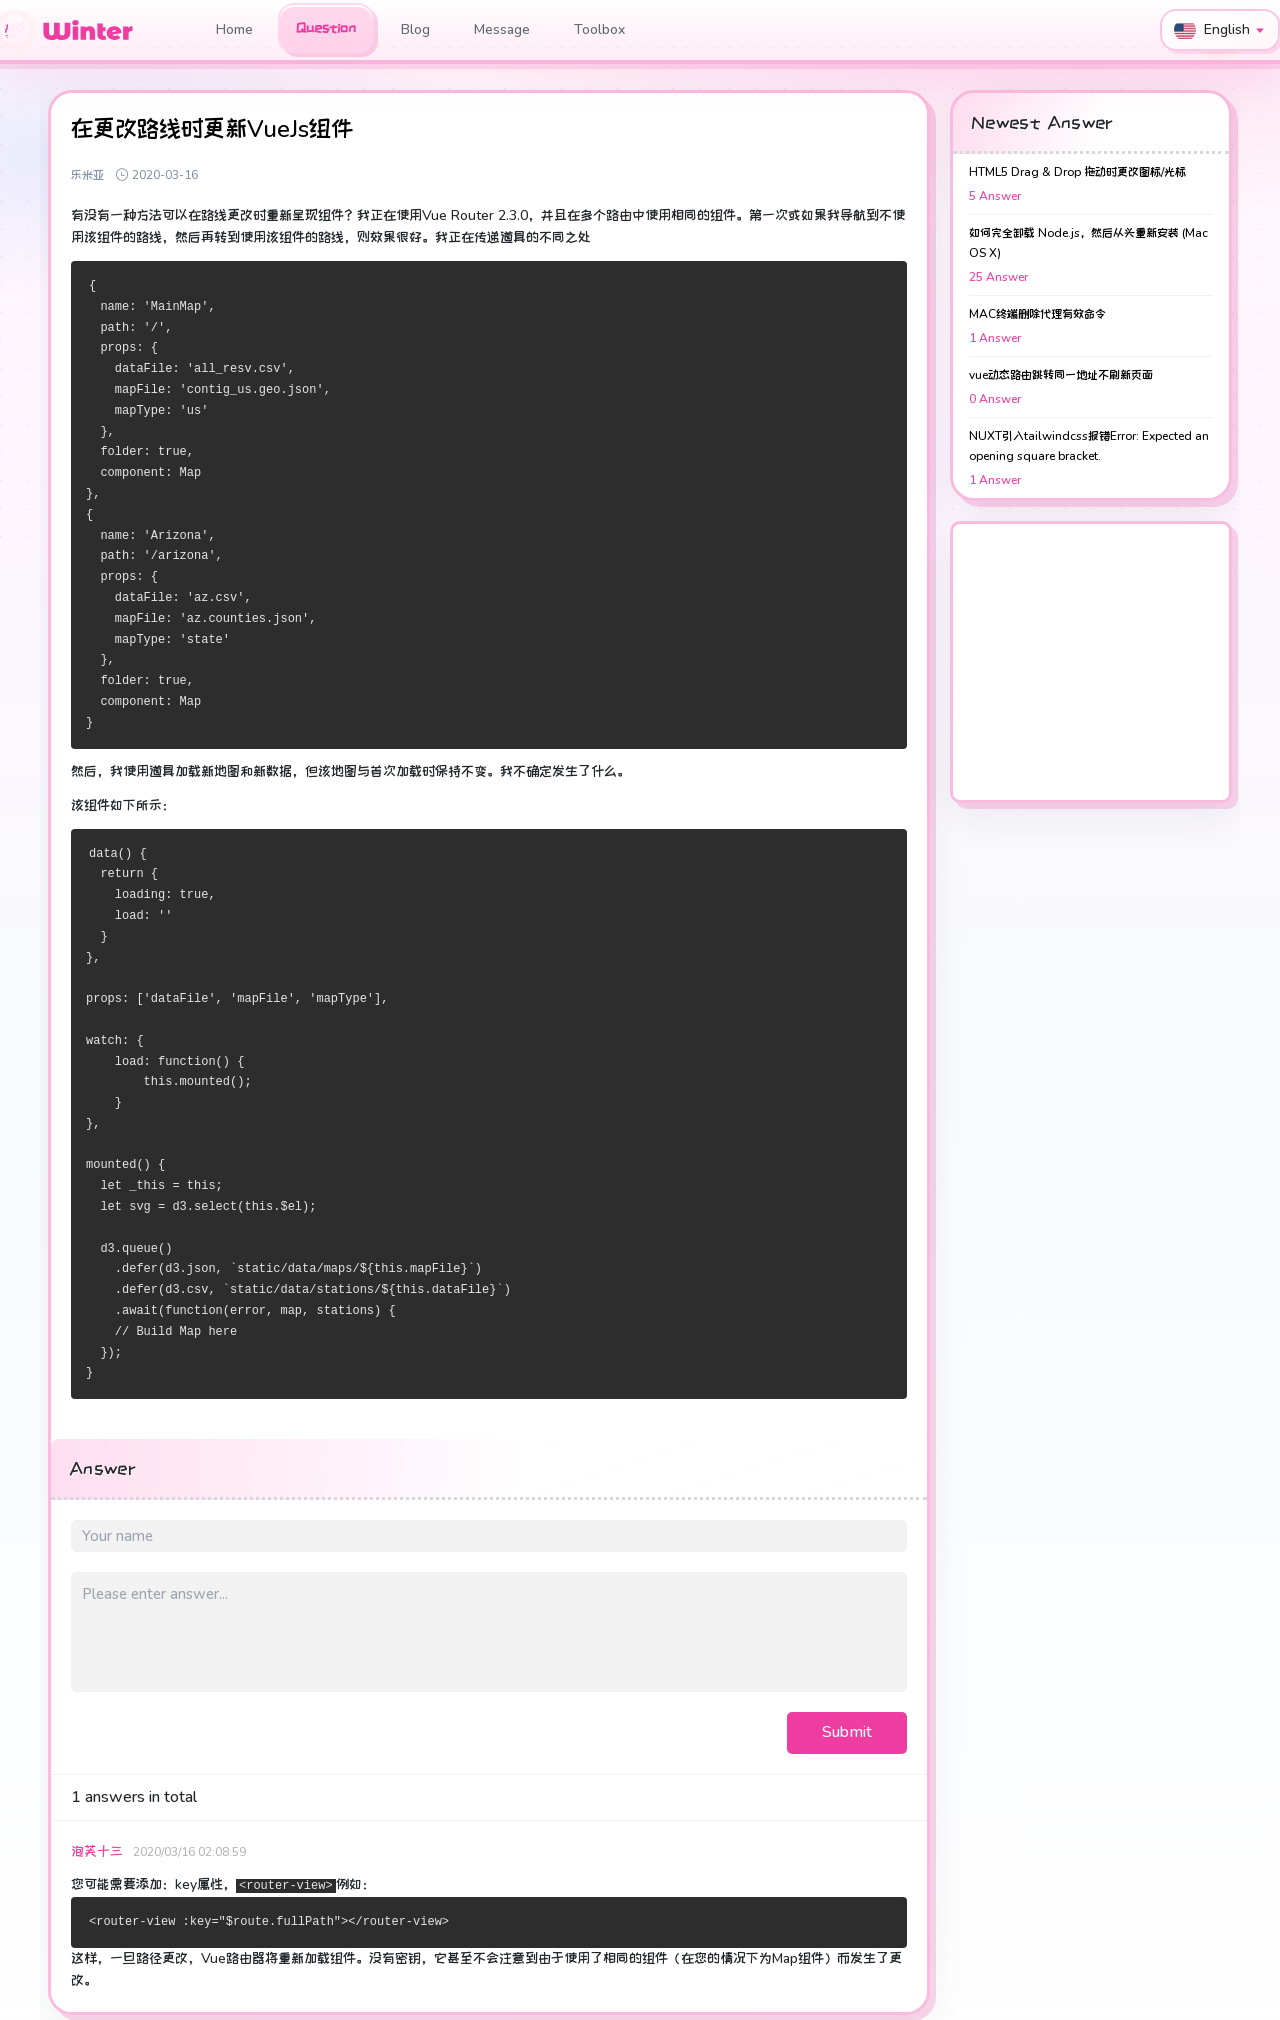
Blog (415, 29)
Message (502, 29)
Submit (847, 1732)
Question (326, 28)
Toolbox (599, 29)
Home (234, 29)
